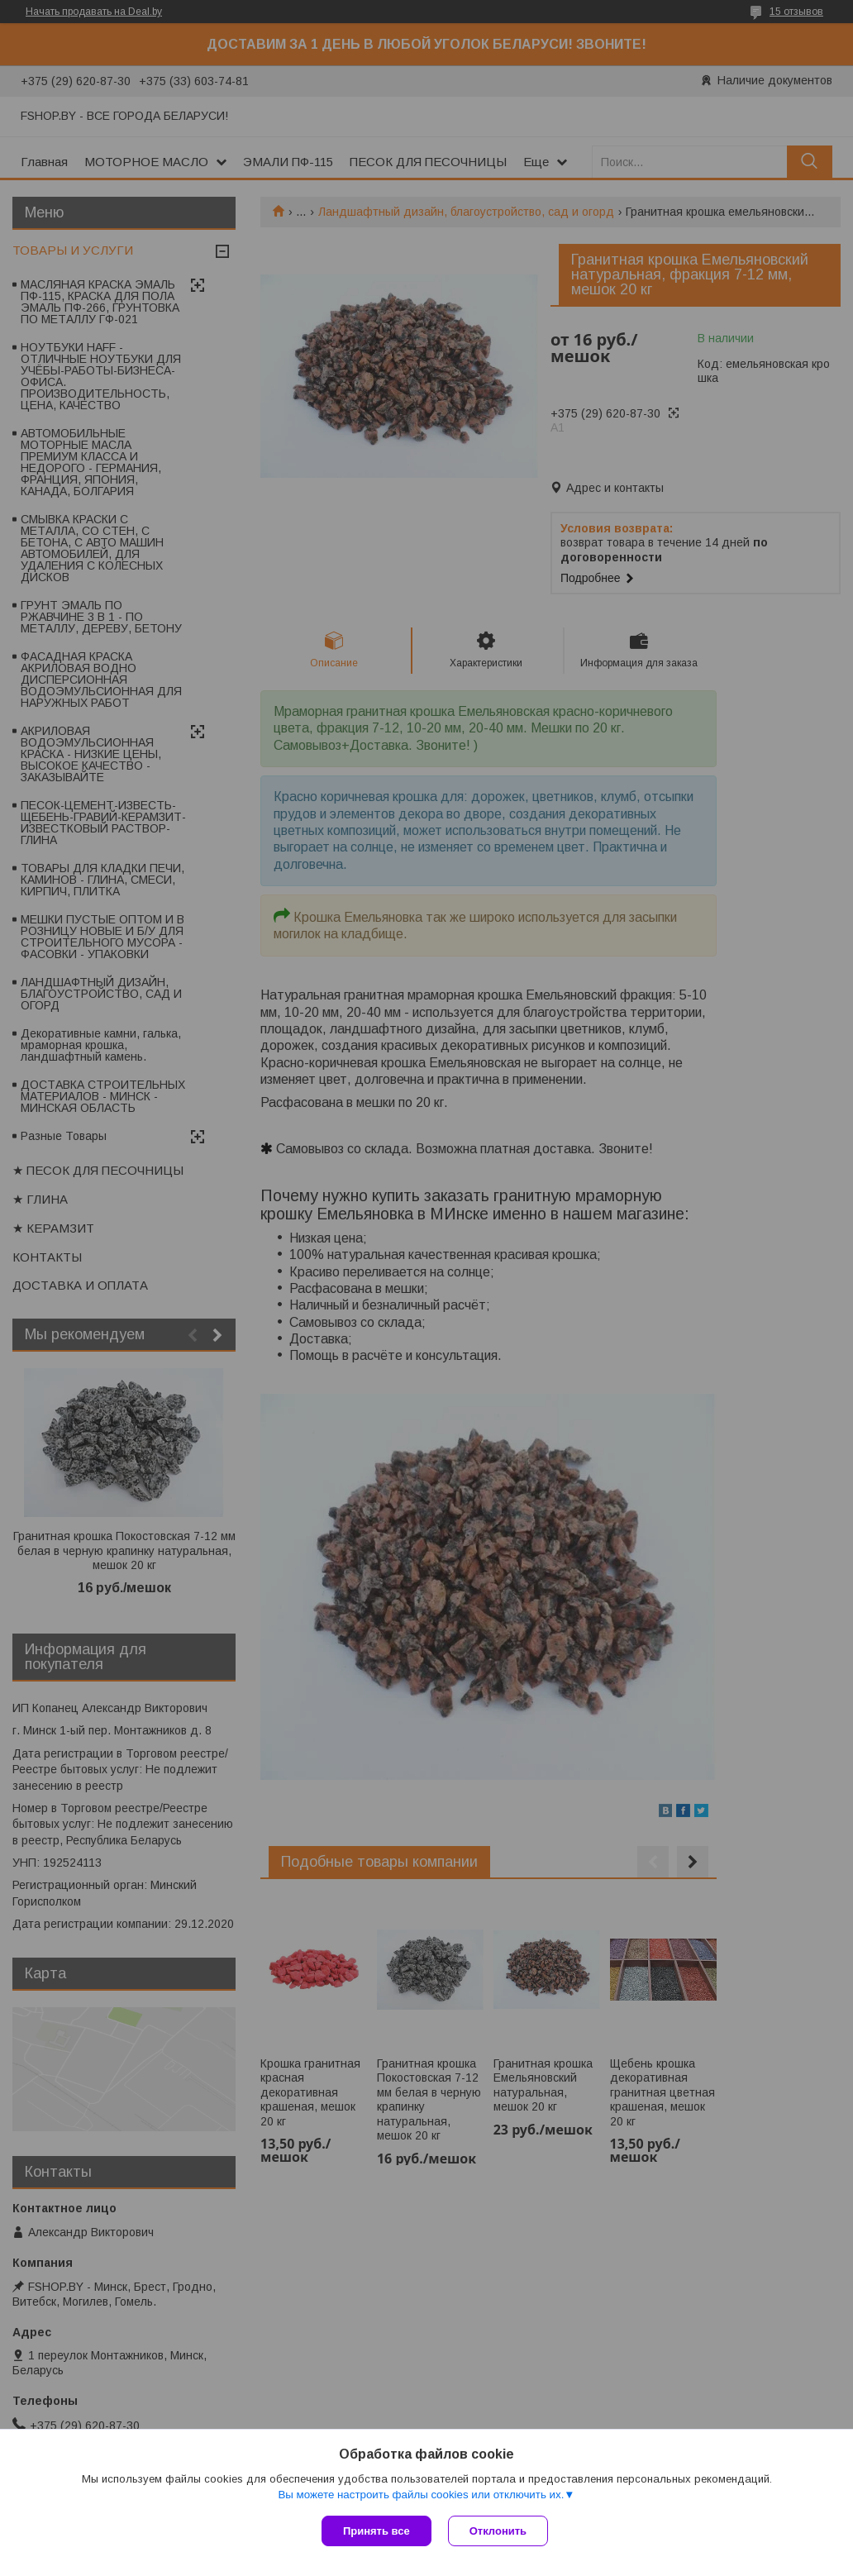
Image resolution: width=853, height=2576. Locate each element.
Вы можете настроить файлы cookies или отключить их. (421, 2494)
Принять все (376, 2531)
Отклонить (498, 2531)
